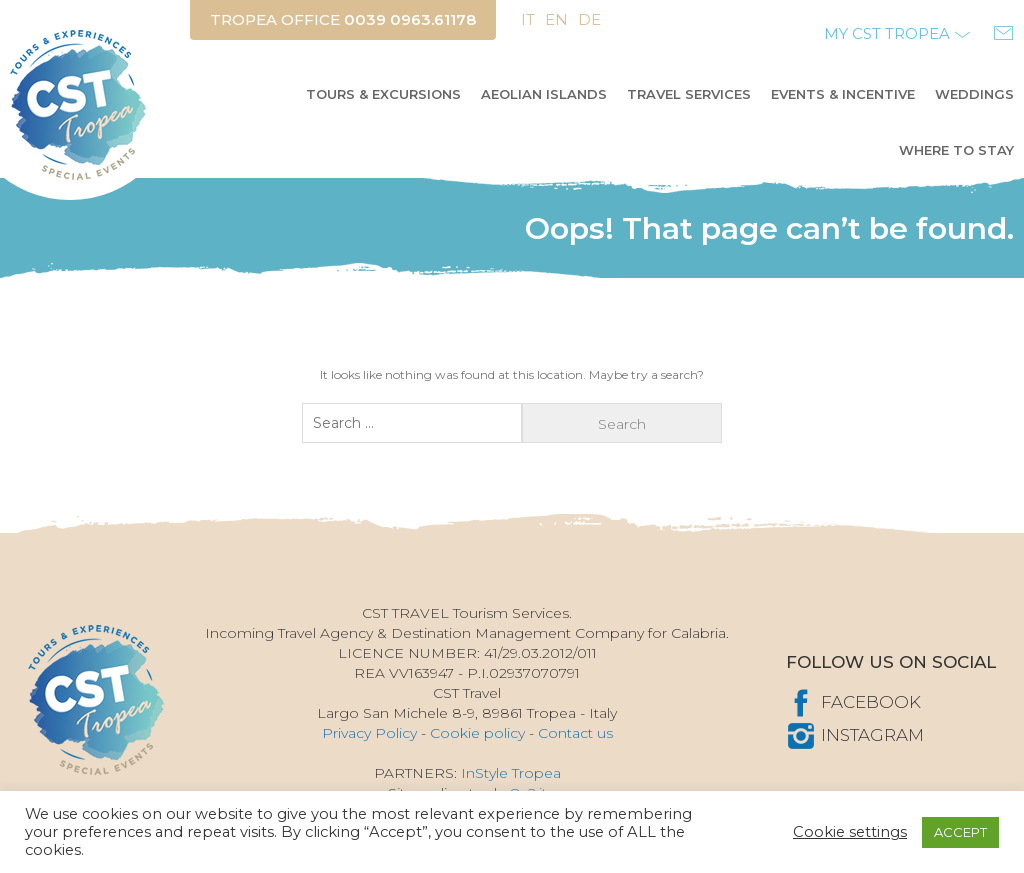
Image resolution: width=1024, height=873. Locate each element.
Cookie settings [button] (850, 832)
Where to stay (956, 150)
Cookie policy (477, 733)
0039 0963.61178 (410, 19)
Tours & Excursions (383, 94)
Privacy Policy (369, 733)
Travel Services (689, 94)
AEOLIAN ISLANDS (544, 94)
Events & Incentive (843, 94)
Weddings (974, 94)
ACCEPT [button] (960, 832)
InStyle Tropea (511, 773)
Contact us (575, 733)
